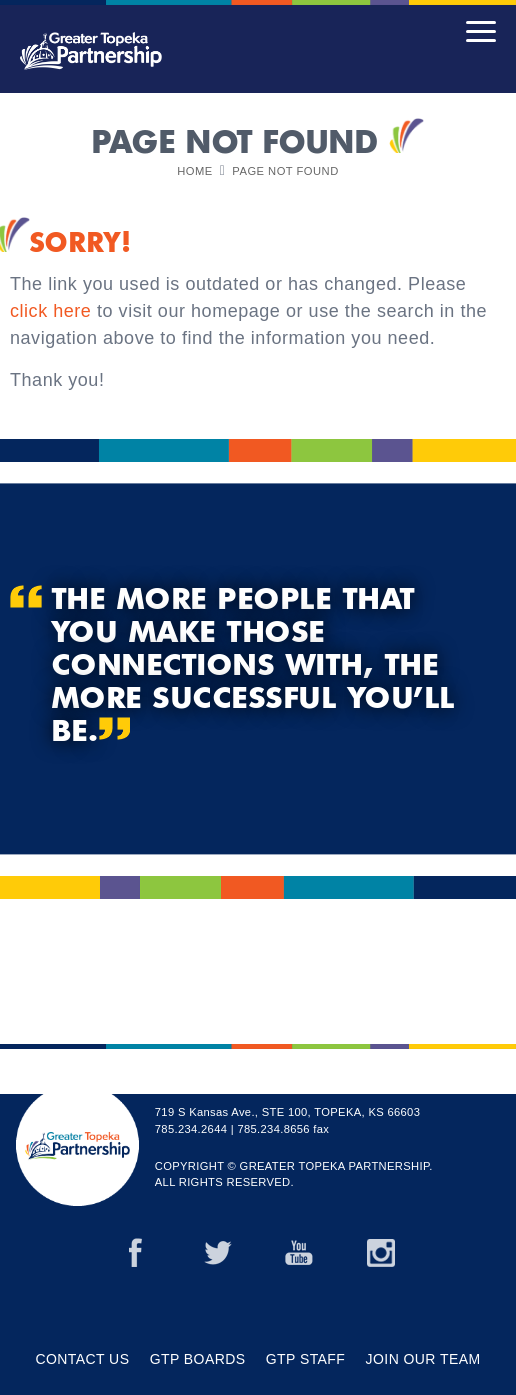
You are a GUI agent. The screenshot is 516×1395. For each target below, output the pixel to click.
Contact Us (83, 1359)
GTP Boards (198, 1359)
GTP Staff (306, 1359)
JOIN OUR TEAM (423, 1359)
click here (50, 311)
